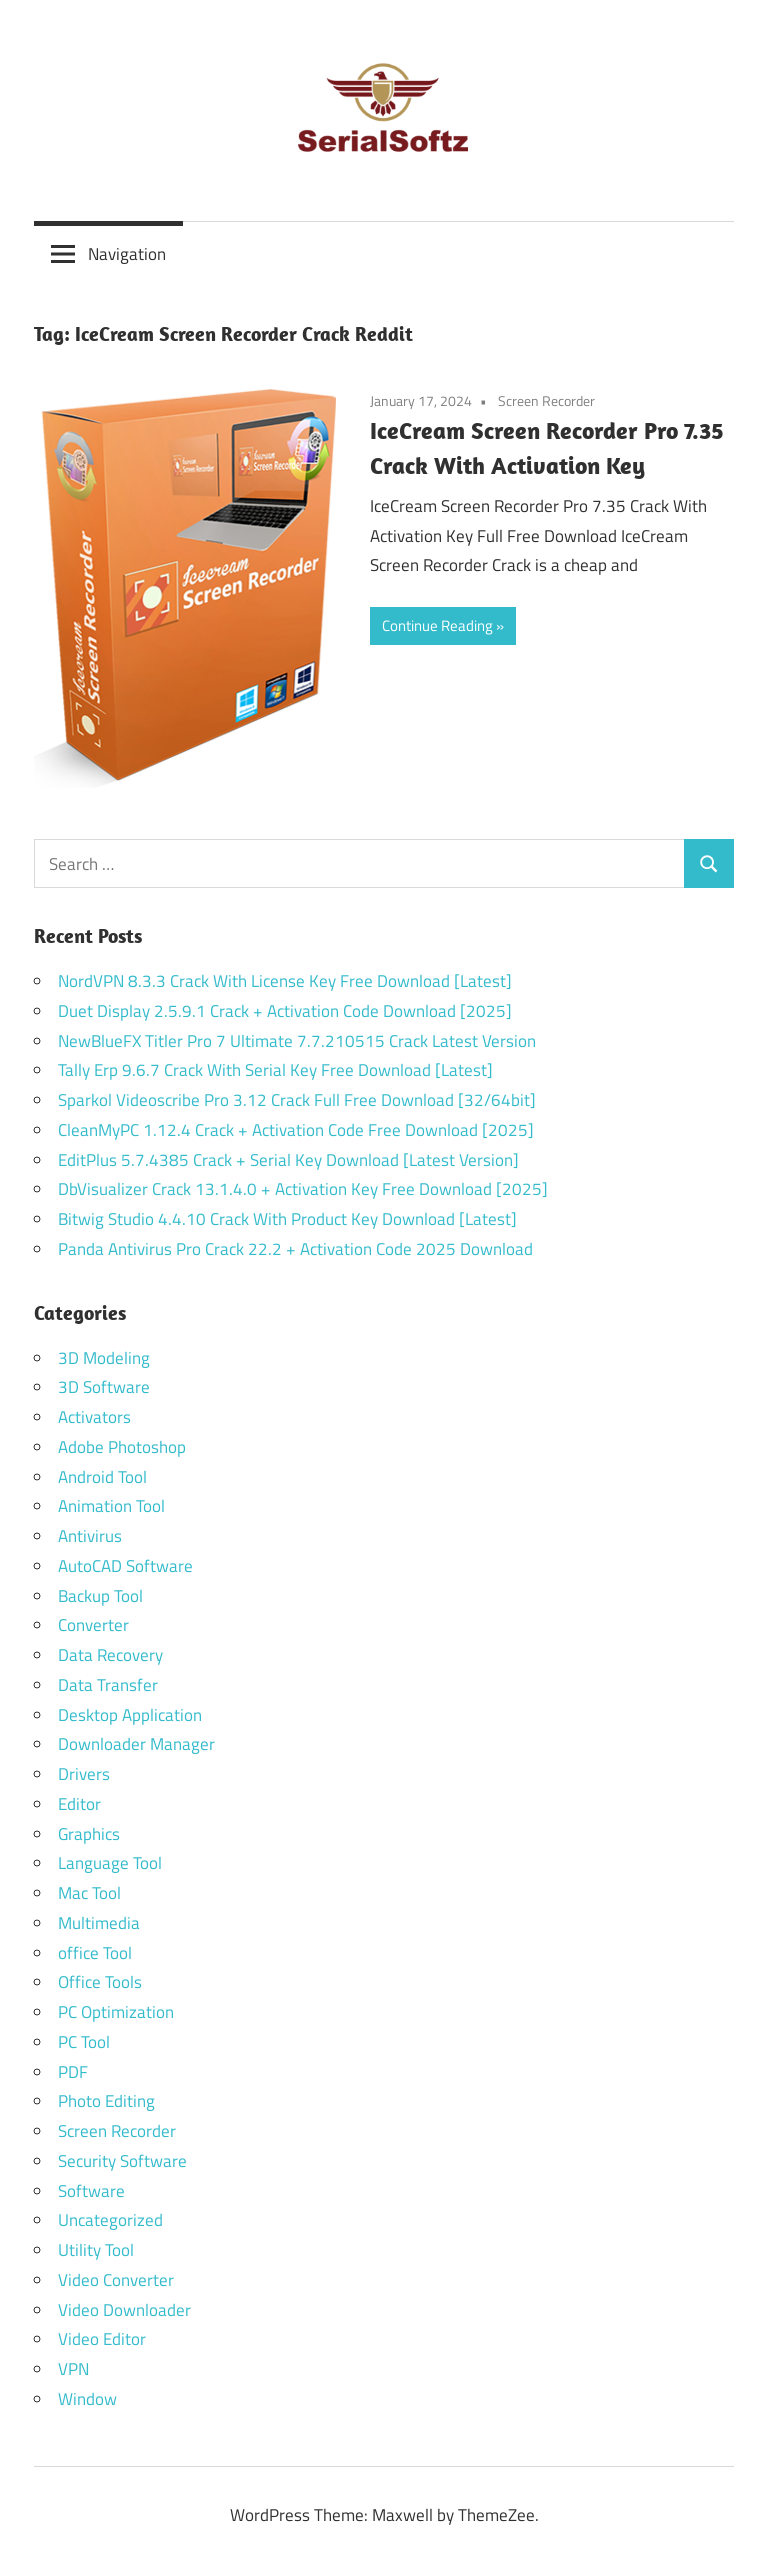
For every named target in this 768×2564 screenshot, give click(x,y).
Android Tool (102, 1477)
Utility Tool (96, 2250)
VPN (73, 2369)
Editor (79, 1804)
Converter (93, 1625)
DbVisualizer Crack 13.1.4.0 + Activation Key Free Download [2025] (303, 1189)
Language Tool (110, 1863)
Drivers (84, 1774)
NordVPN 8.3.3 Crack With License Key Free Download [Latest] (285, 981)
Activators (94, 1417)
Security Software (122, 2161)
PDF (73, 2072)
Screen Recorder (546, 400)
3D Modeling (104, 1358)
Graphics (89, 1834)
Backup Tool (100, 1596)
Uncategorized (110, 2220)
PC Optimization (116, 2012)
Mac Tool (89, 1893)
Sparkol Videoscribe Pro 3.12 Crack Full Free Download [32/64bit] (297, 1100)
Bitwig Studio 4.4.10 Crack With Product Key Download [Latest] (287, 1219)
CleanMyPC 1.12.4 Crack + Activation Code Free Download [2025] (296, 1130)
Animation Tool (111, 1506)
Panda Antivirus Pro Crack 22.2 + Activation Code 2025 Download (295, 1249)
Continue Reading (437, 625)
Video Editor (102, 2339)
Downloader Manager (136, 1744)
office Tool (95, 1953)
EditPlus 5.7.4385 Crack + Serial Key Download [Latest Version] (288, 1160)
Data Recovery (110, 1655)
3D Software (104, 1387)
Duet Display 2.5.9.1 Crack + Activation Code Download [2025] (285, 1011)
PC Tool (84, 2042)
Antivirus (90, 1536)
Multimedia (99, 1923)
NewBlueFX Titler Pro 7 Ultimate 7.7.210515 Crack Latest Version (297, 1041)
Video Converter (116, 2280)
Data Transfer (108, 1685)
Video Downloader (124, 2310)
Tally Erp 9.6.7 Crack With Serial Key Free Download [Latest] (275, 1070)
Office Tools (100, 1982)
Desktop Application (130, 1715)
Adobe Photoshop (122, 1447)
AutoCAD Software (125, 1566)
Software (91, 2191)
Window (87, 2399)
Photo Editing (106, 2101)
